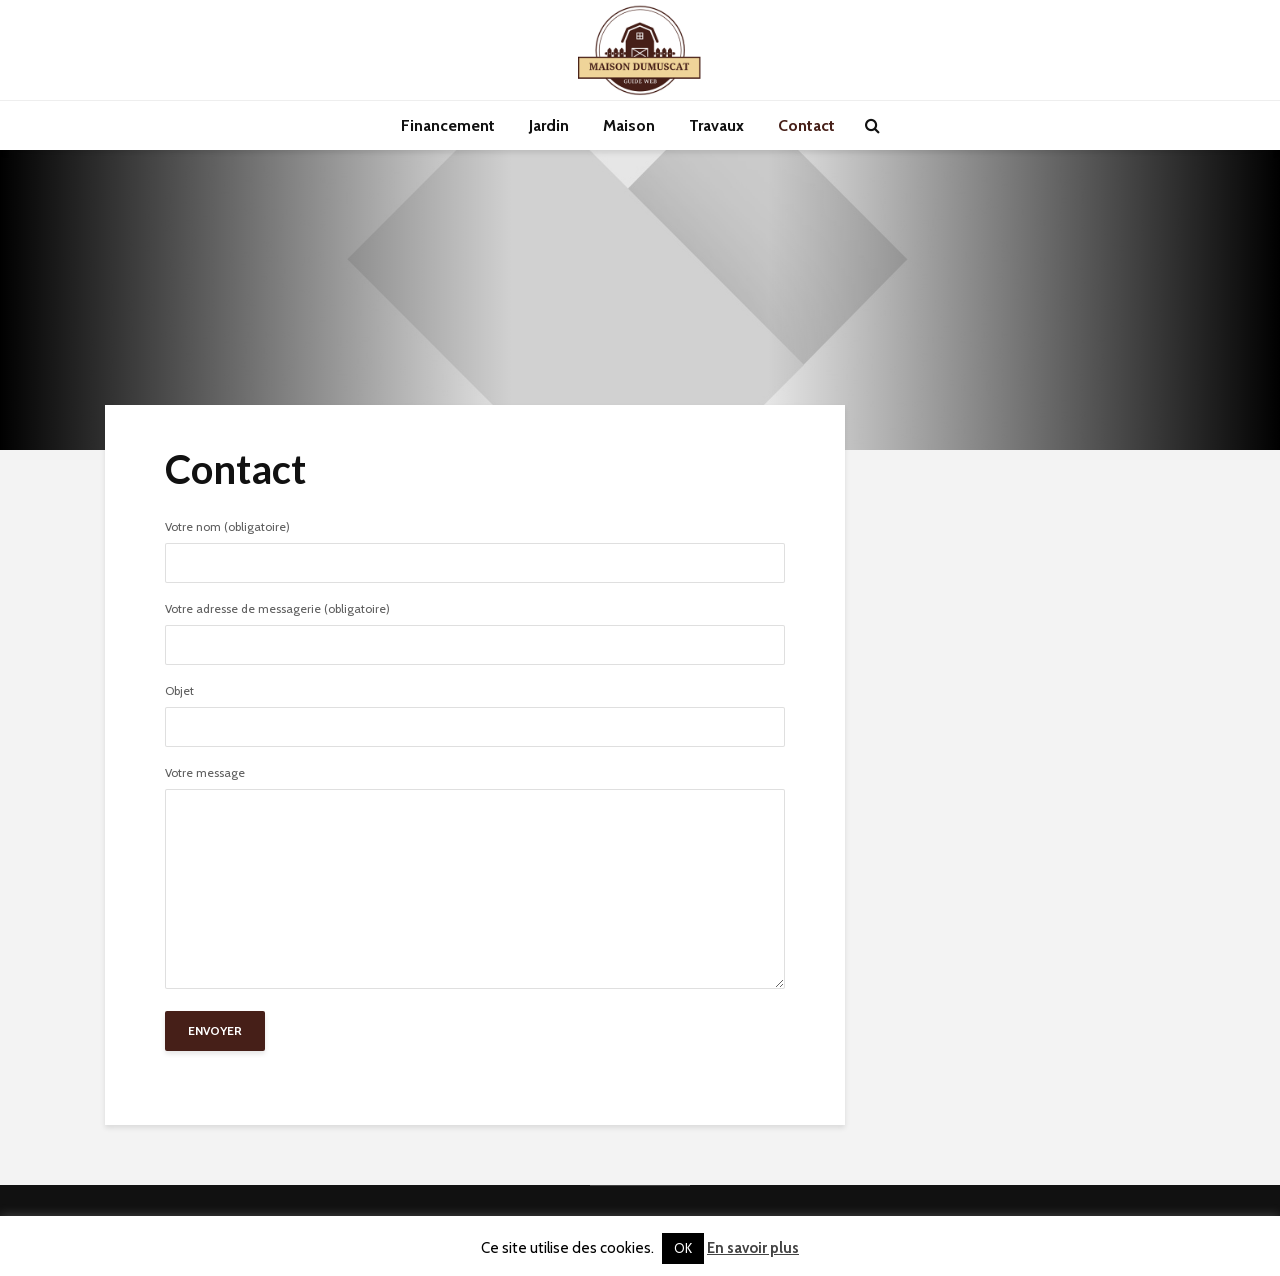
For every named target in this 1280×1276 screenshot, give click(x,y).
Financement (448, 125)
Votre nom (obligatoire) (475, 546)
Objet (475, 710)
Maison (629, 125)
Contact (806, 125)
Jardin (549, 125)
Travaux (716, 125)
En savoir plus (753, 1248)
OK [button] (683, 1248)
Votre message (475, 879)
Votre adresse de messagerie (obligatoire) (475, 628)
